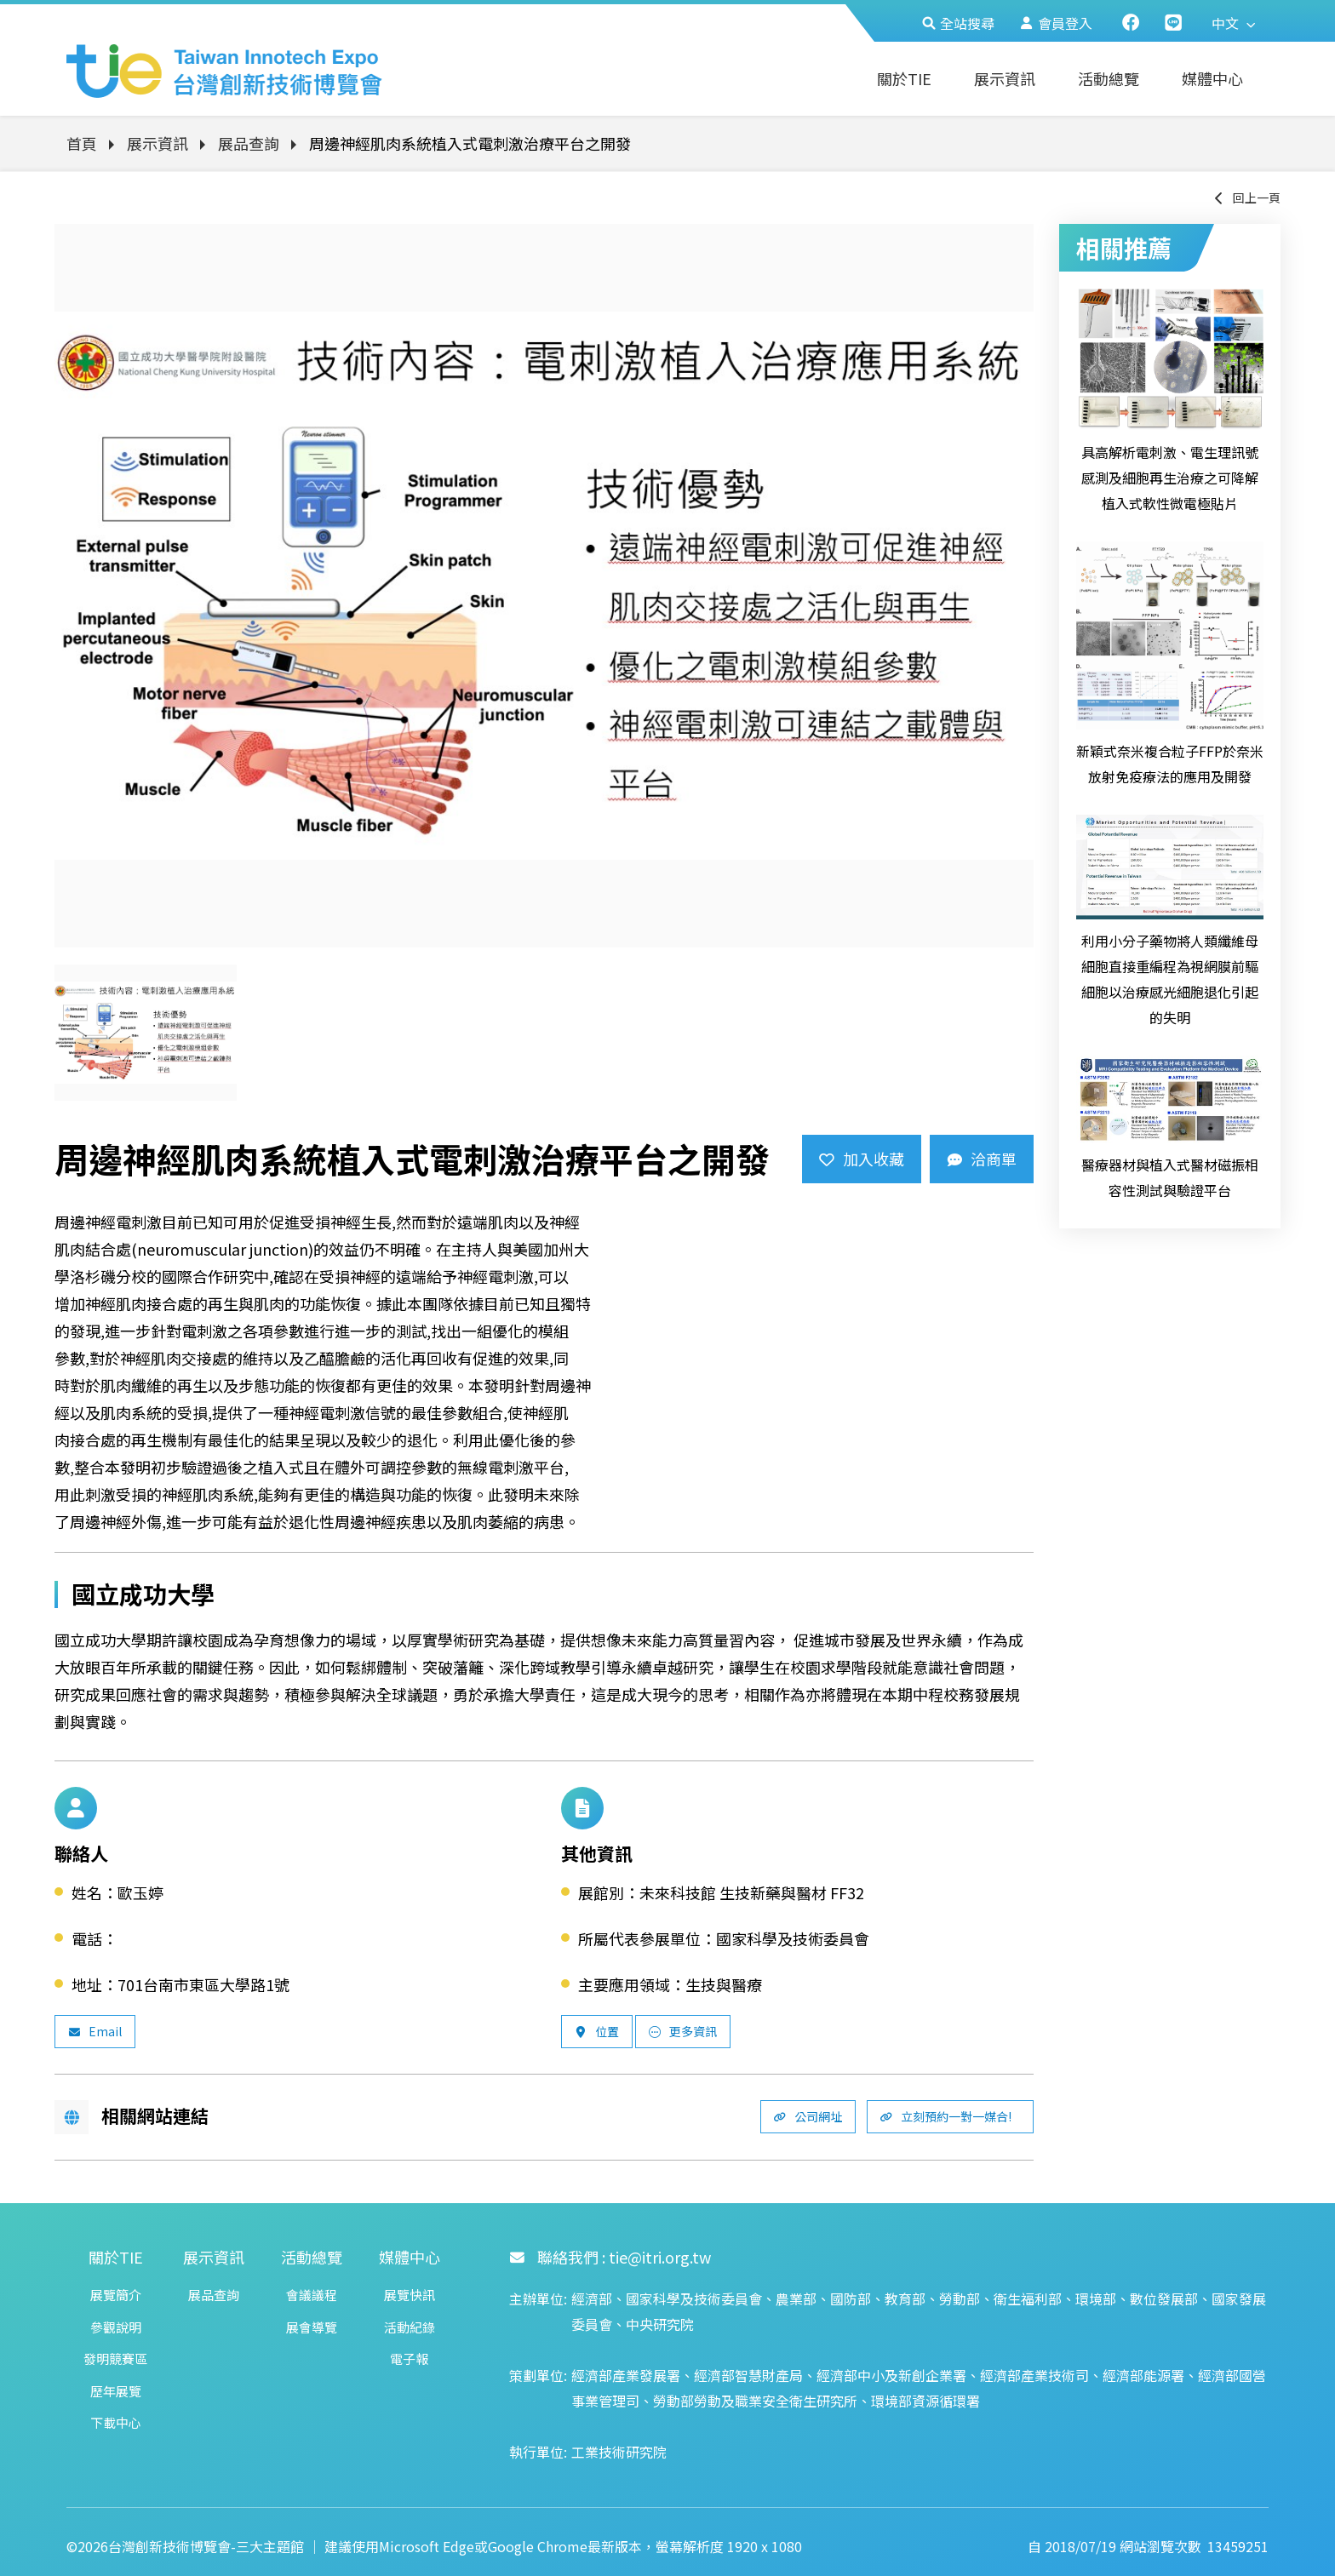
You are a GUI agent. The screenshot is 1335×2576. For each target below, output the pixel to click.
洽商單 (982, 1159)
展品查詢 (248, 143)
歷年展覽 (115, 2391)
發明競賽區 (115, 2358)
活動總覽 (1108, 78)
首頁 (81, 143)
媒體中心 (1212, 78)
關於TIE (904, 78)
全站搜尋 (958, 23)
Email (95, 2031)
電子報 (409, 2358)
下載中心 (115, 2422)
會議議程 (311, 2295)
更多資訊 (683, 2031)
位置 (597, 2031)
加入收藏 (861, 1159)
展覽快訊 (409, 2295)
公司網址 (808, 2116)
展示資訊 (1004, 78)
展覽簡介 (115, 2295)
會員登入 (1056, 23)
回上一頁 (1246, 197)
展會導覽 (311, 2327)
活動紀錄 (409, 2327)
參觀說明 (115, 2327)
